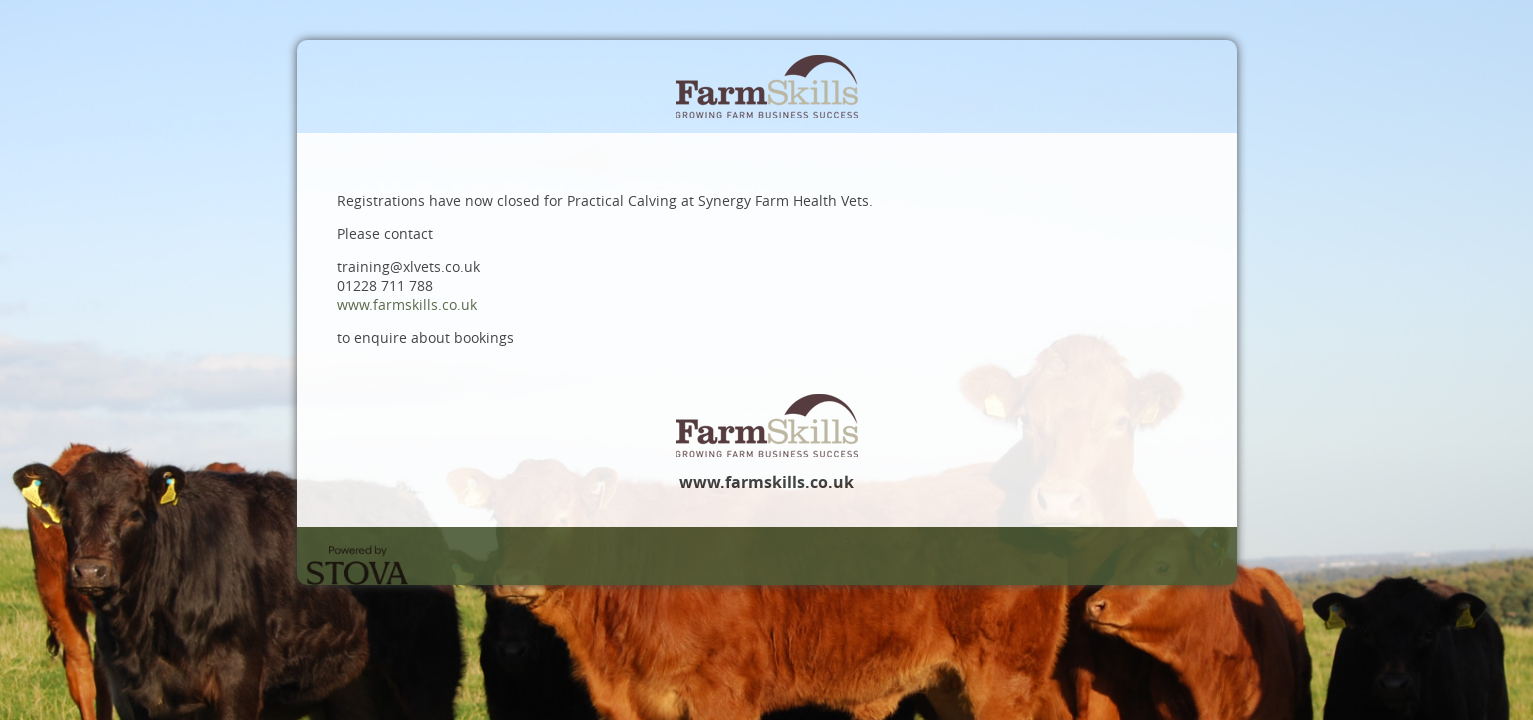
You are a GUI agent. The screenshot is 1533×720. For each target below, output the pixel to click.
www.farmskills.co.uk (407, 304)
